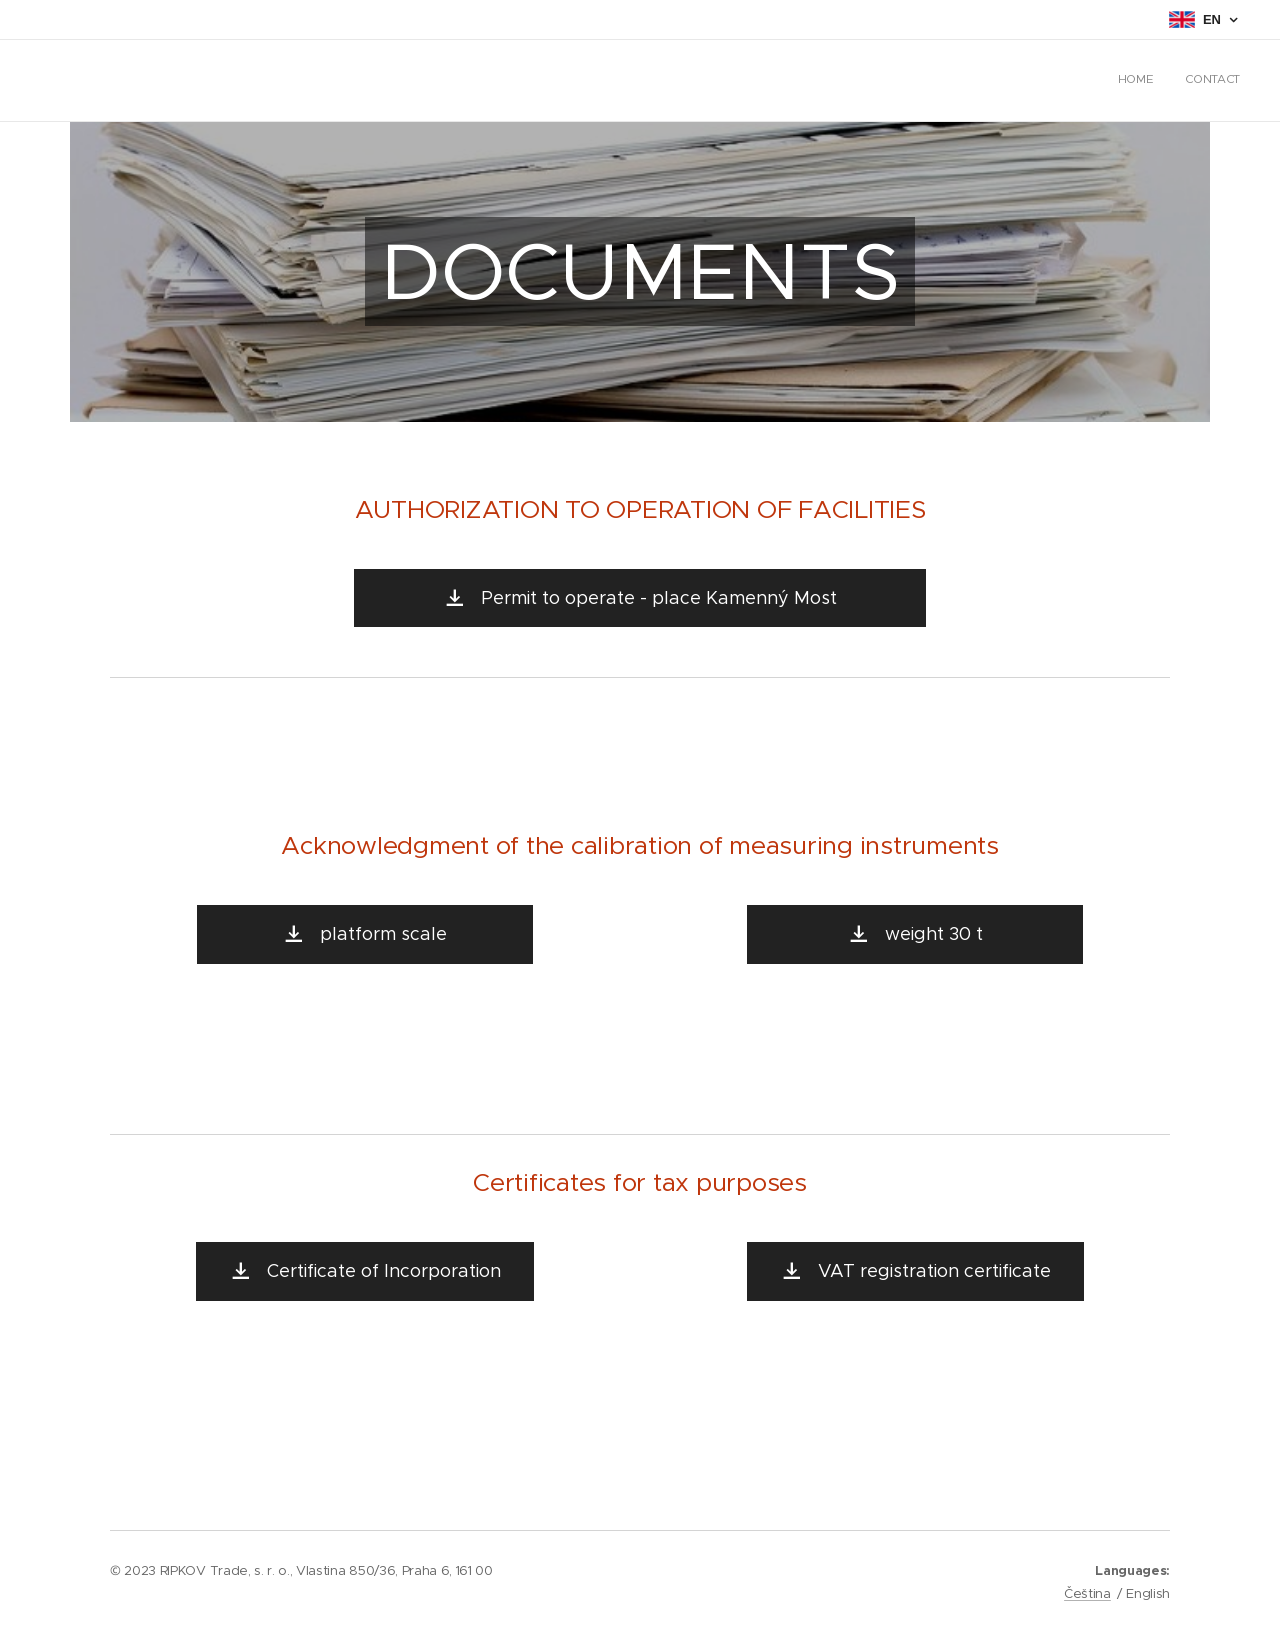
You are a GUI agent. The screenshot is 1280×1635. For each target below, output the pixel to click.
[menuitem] (1213, 81)
